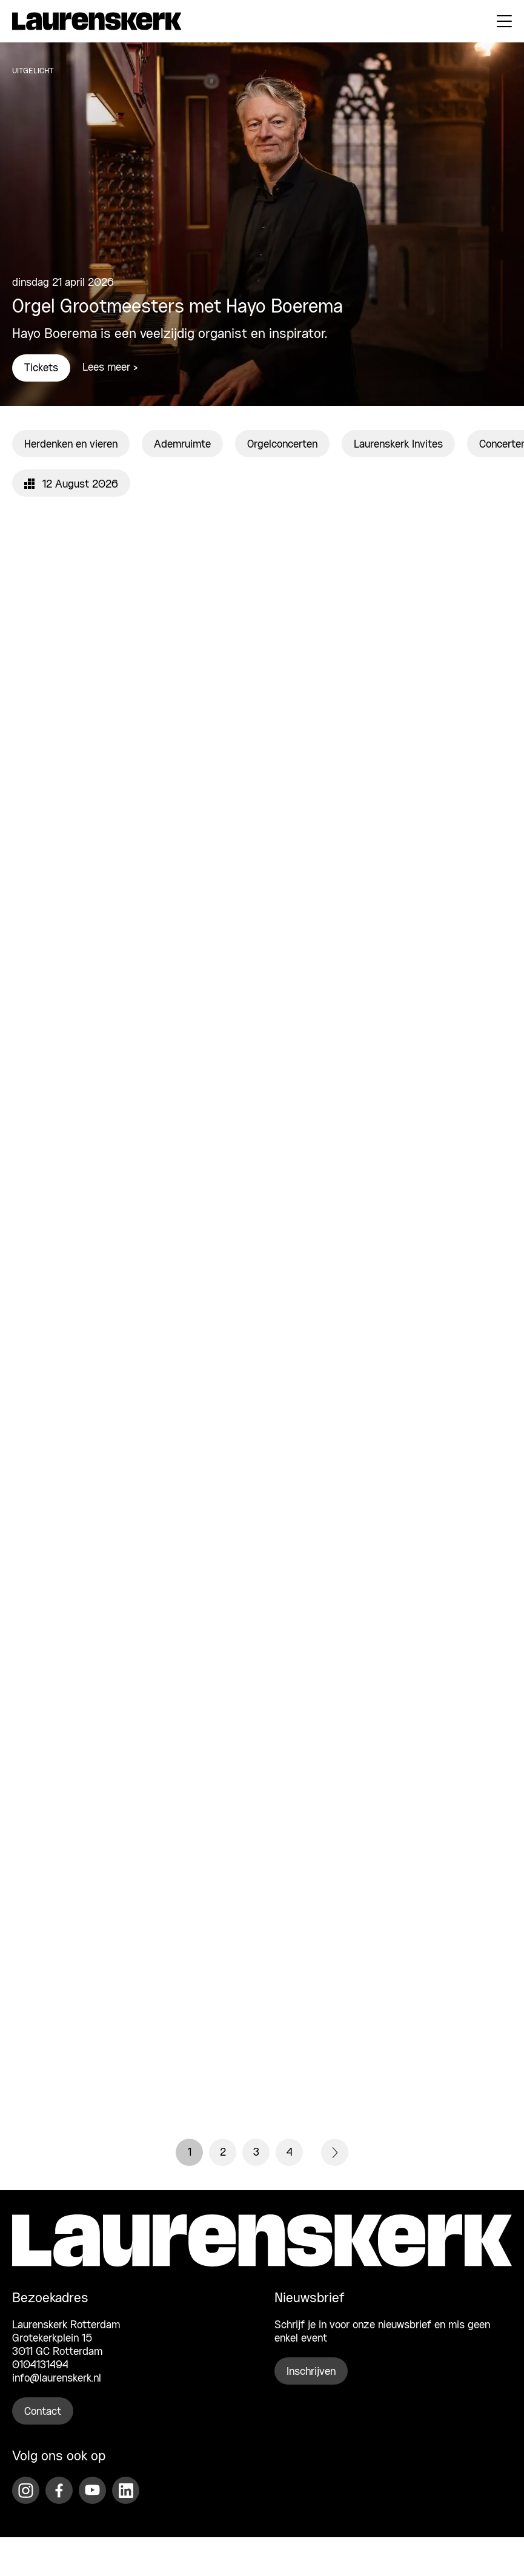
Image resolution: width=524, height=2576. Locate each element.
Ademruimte (182, 444)
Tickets (41, 368)
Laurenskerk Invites (398, 444)
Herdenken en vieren (71, 444)
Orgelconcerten (282, 444)
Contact (42, 2412)
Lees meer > (110, 367)
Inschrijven (311, 2372)
